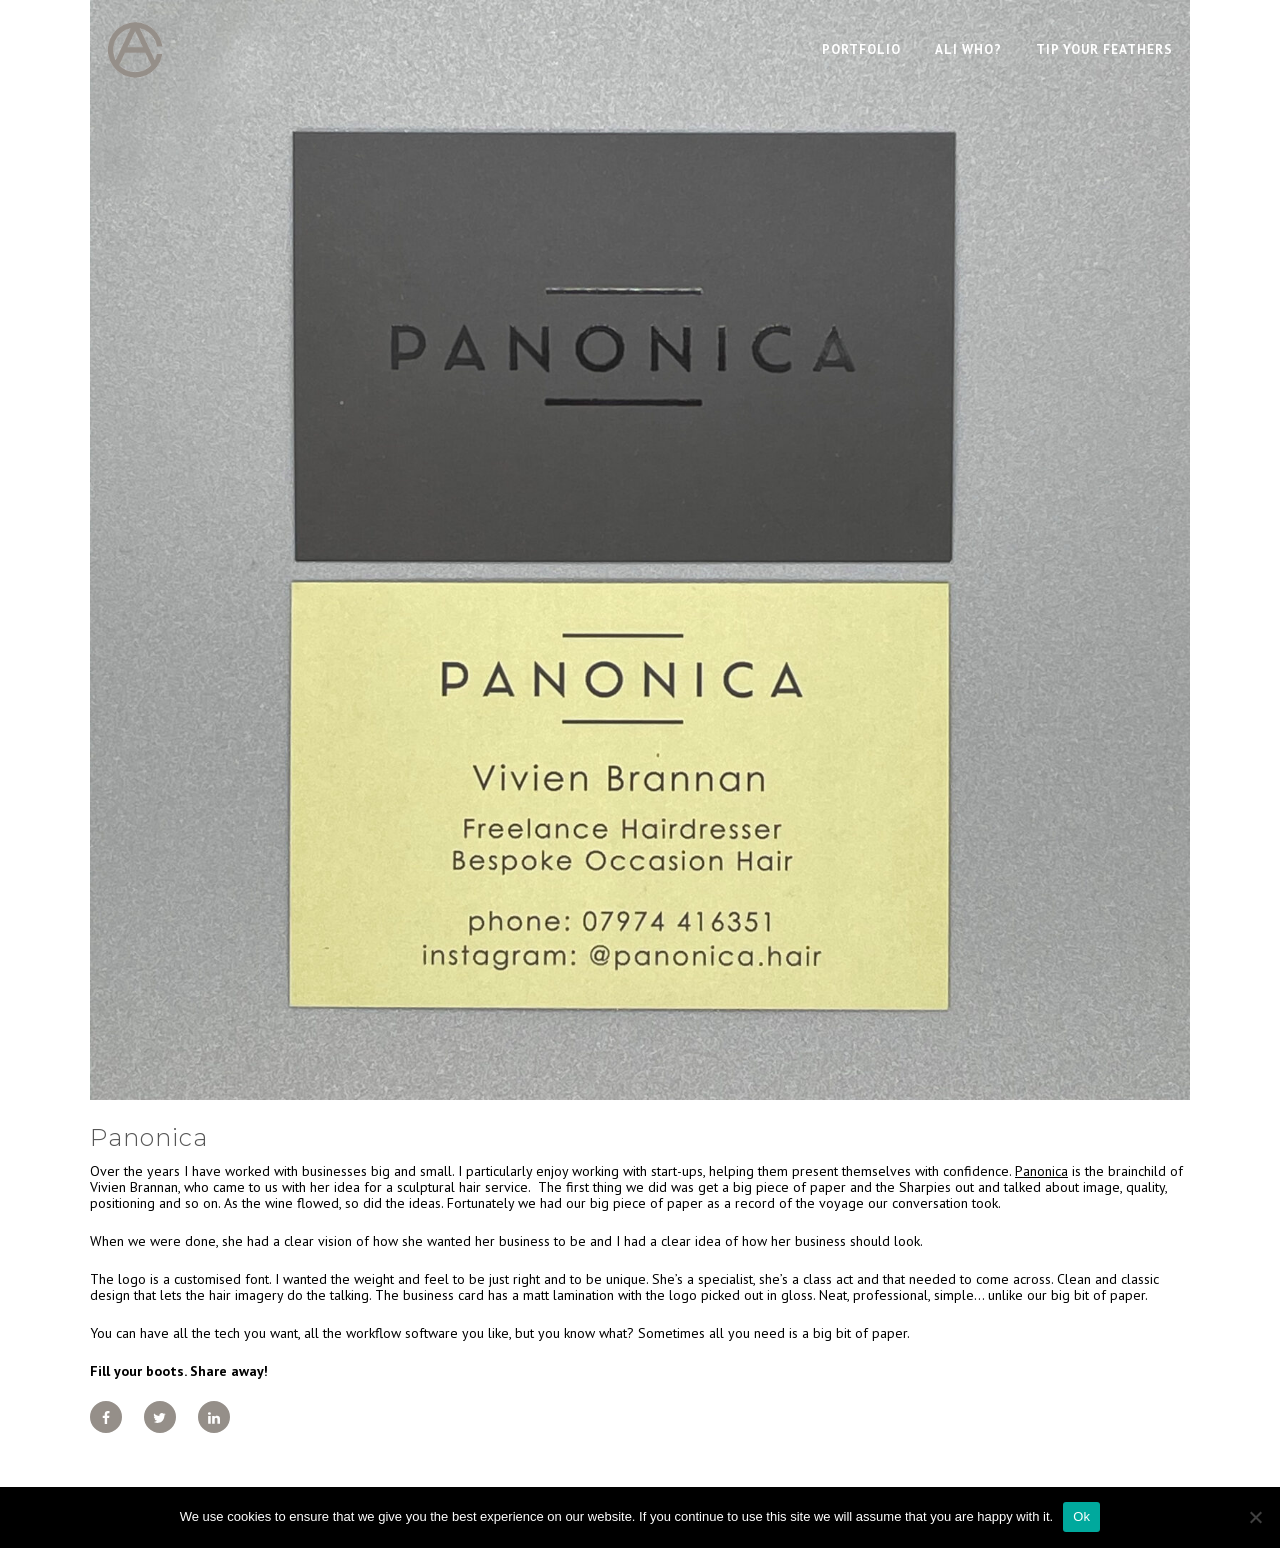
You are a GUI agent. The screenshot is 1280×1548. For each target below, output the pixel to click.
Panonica (1041, 1171)
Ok (1081, 1516)
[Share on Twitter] (160, 1417)
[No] (1255, 1517)
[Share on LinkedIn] (214, 1417)
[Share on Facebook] (106, 1417)
